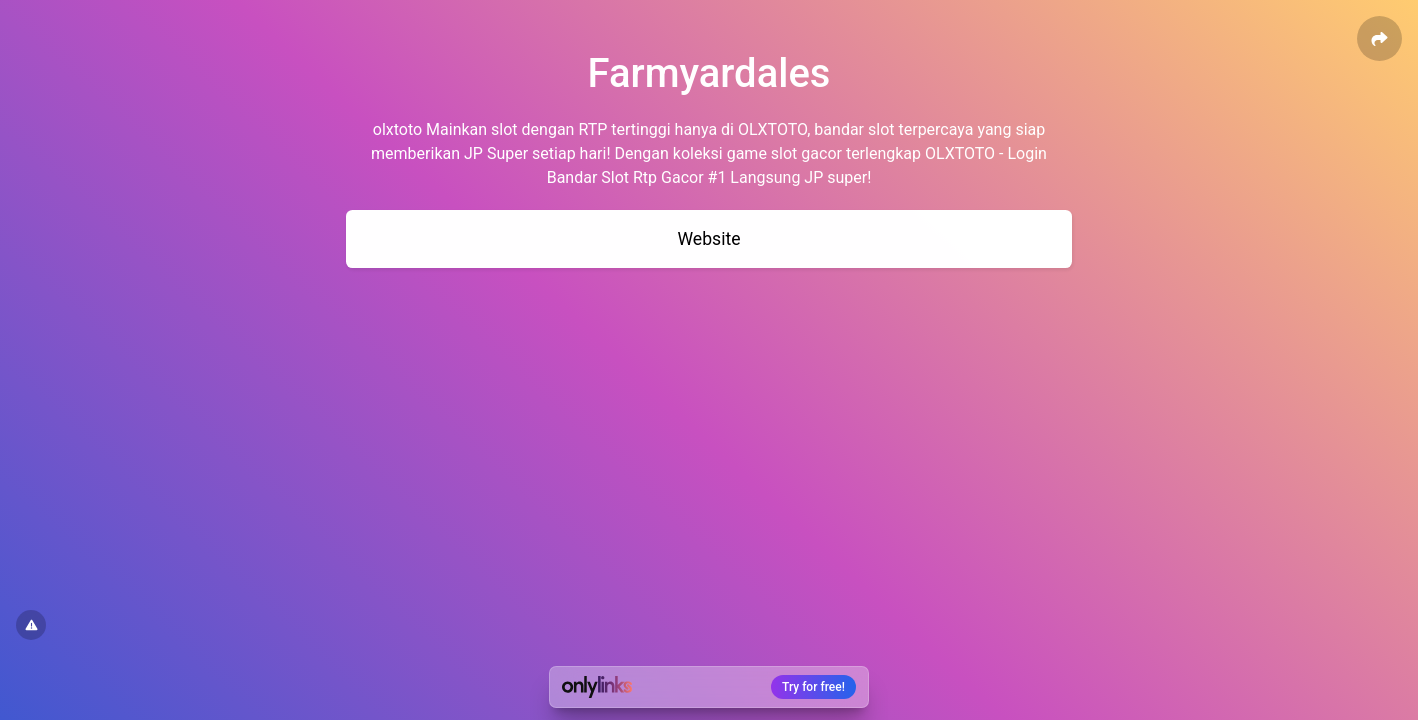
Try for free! (813, 687)
